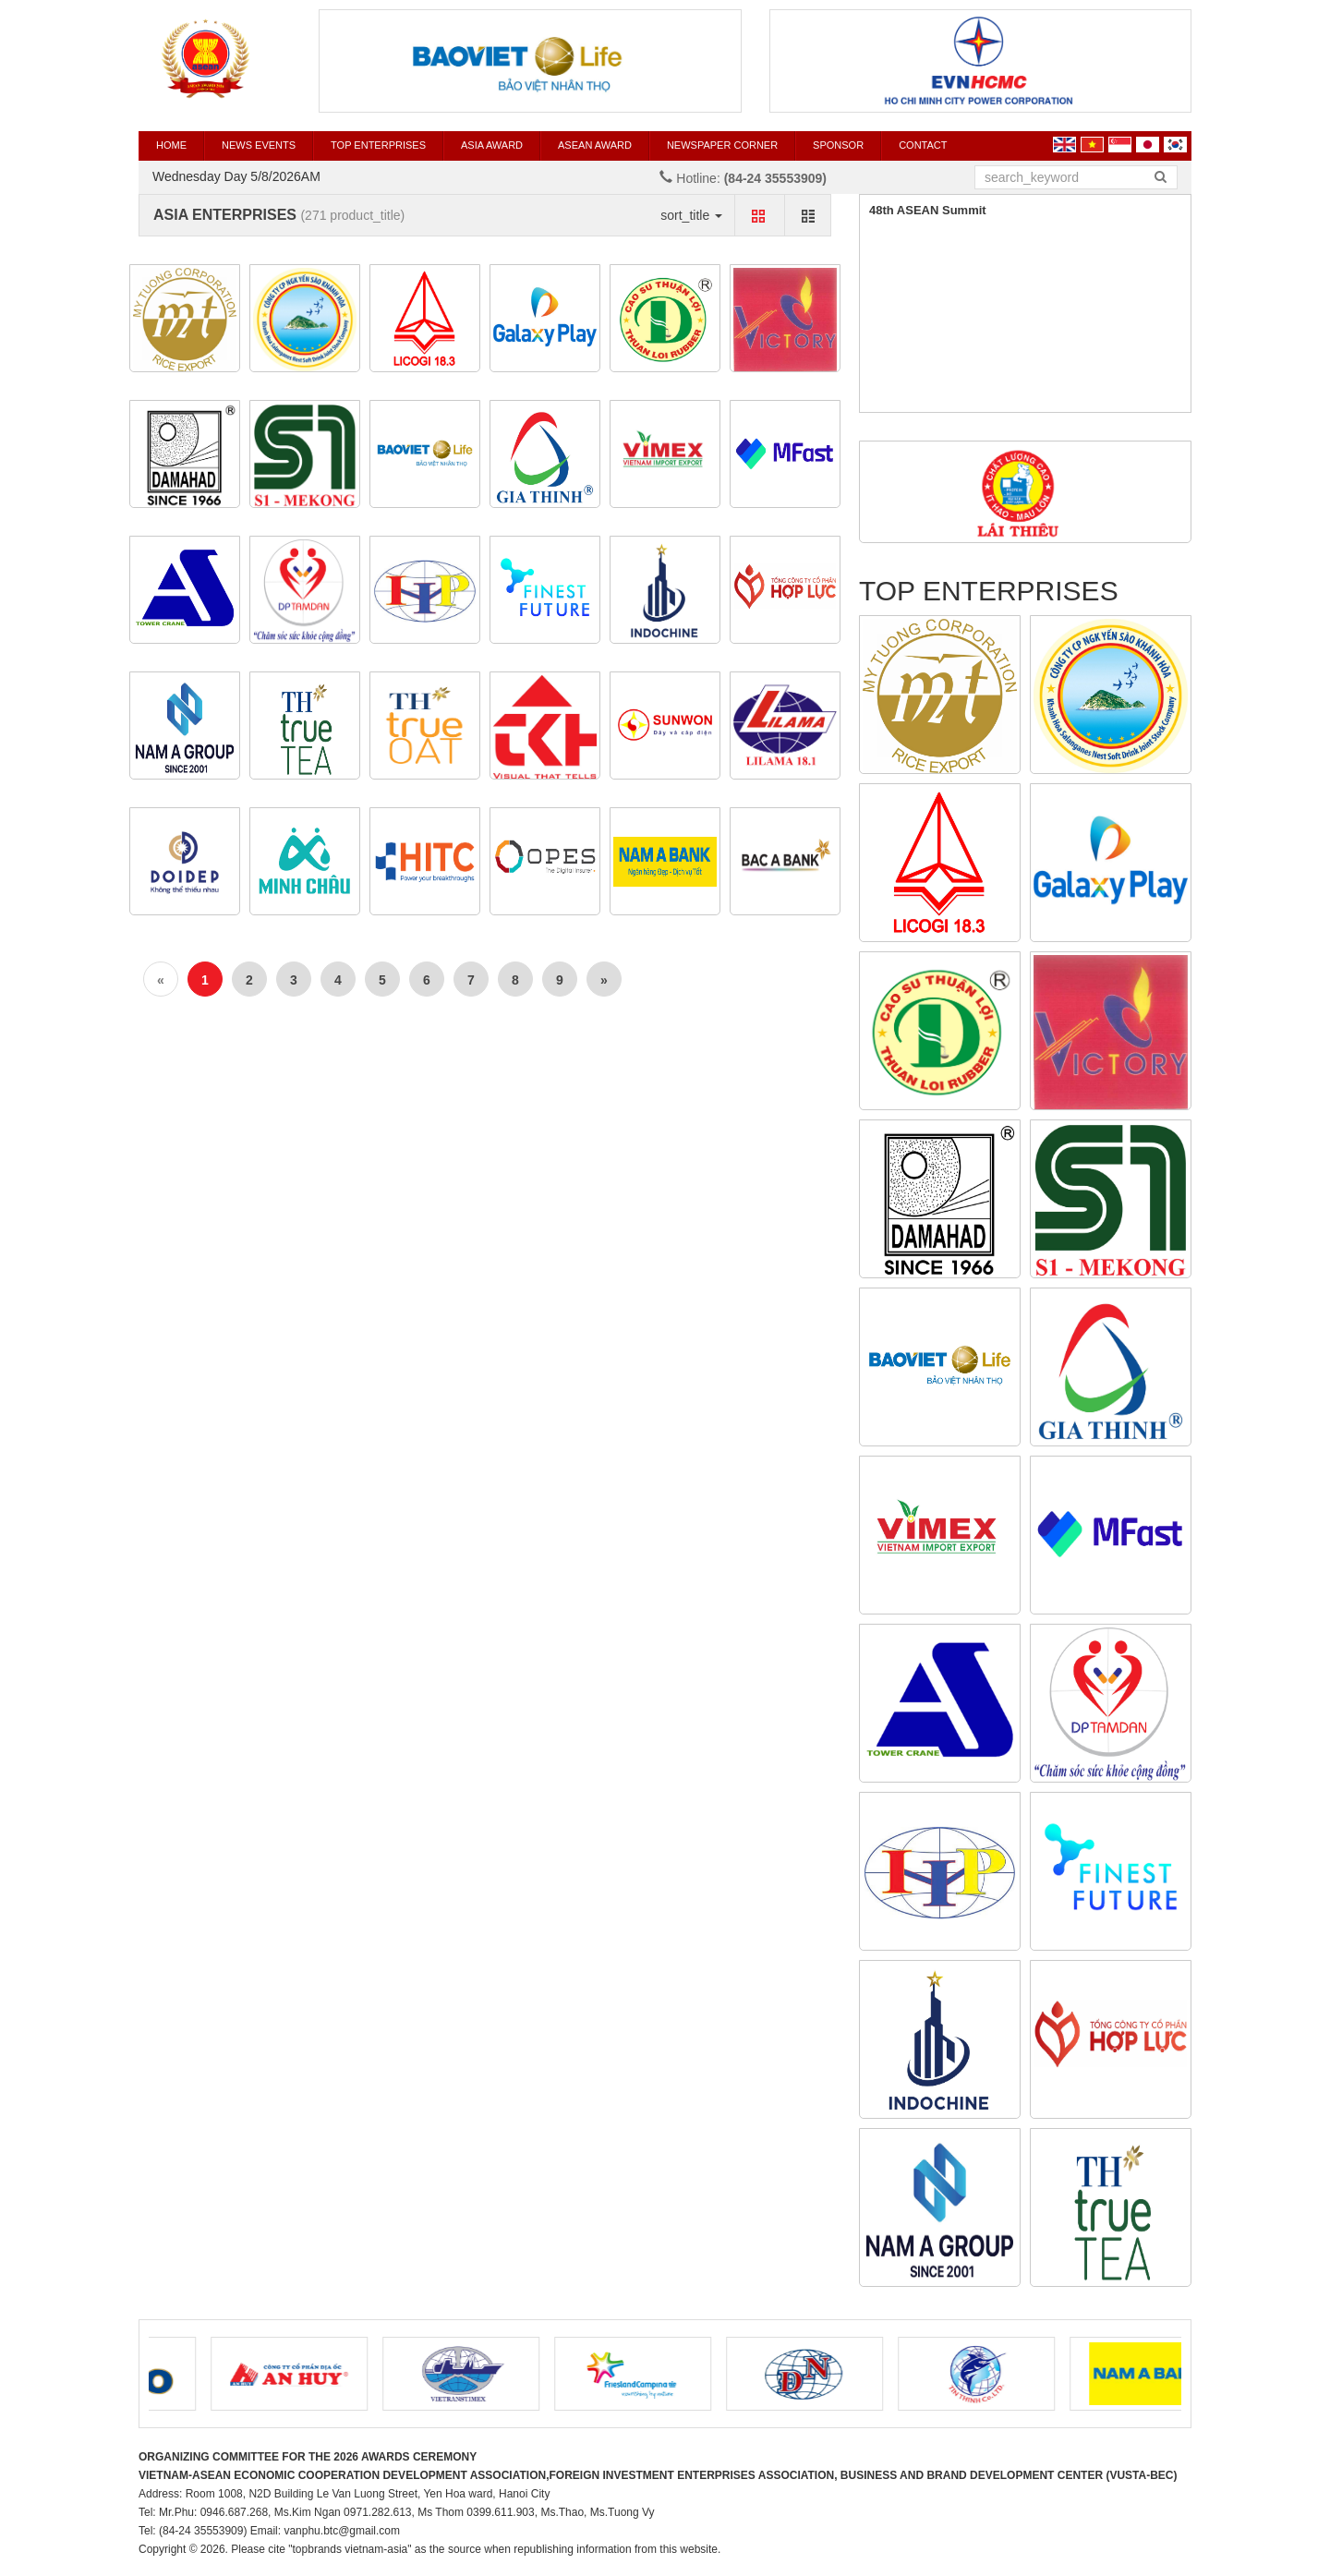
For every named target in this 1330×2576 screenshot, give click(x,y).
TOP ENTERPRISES (378, 145)
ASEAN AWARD (595, 145)
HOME (171, 145)
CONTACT (923, 145)
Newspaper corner (722, 145)
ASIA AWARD (492, 145)
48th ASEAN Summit (927, 210)
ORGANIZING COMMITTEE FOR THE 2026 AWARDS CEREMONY (308, 2456)
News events (259, 145)
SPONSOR (838, 145)
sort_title (691, 215)
